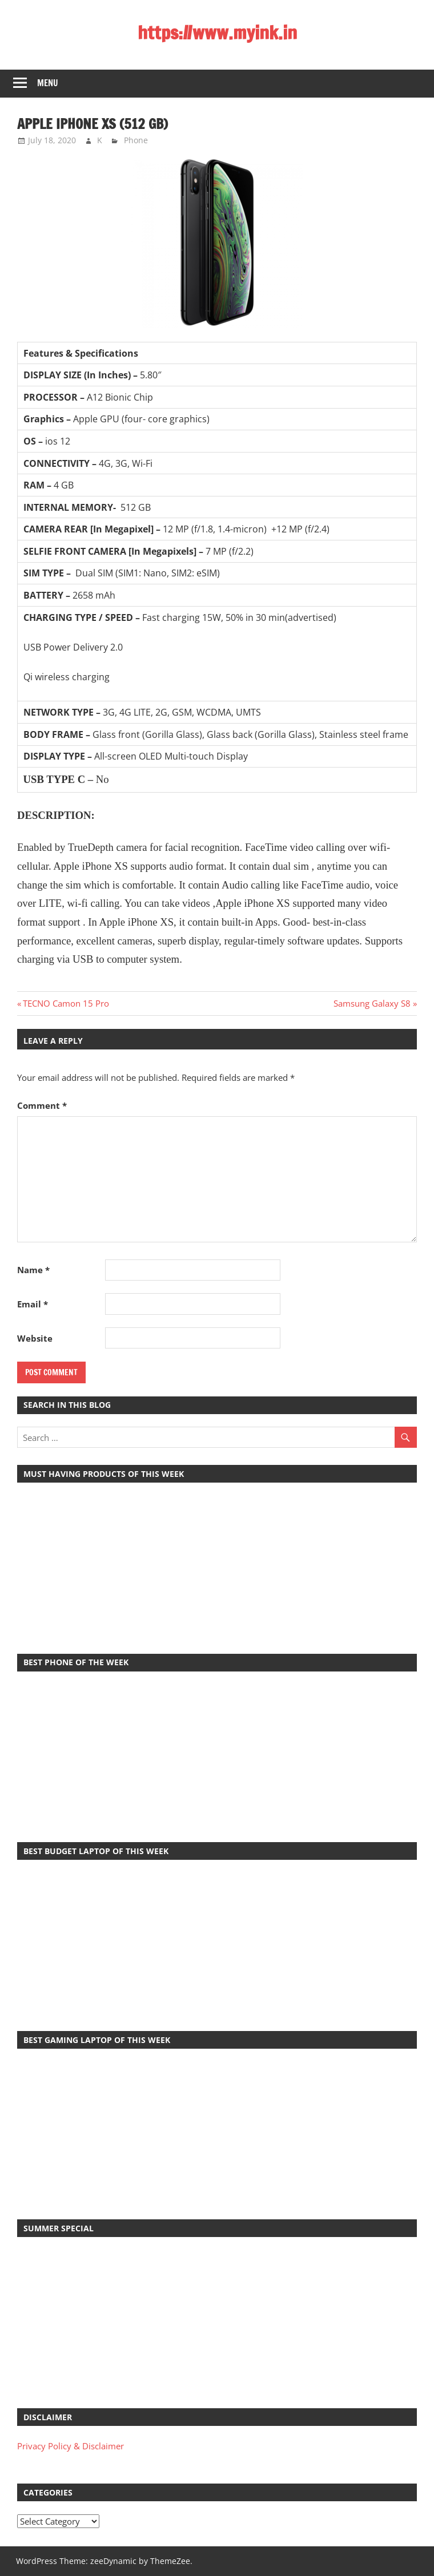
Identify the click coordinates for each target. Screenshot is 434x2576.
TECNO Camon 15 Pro (65, 1003)
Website (35, 1338)
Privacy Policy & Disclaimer (70, 2446)
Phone (136, 140)
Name (33, 1269)
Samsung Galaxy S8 (372, 1003)
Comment (42, 1105)
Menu (47, 83)
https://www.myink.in (217, 32)
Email (32, 1304)
